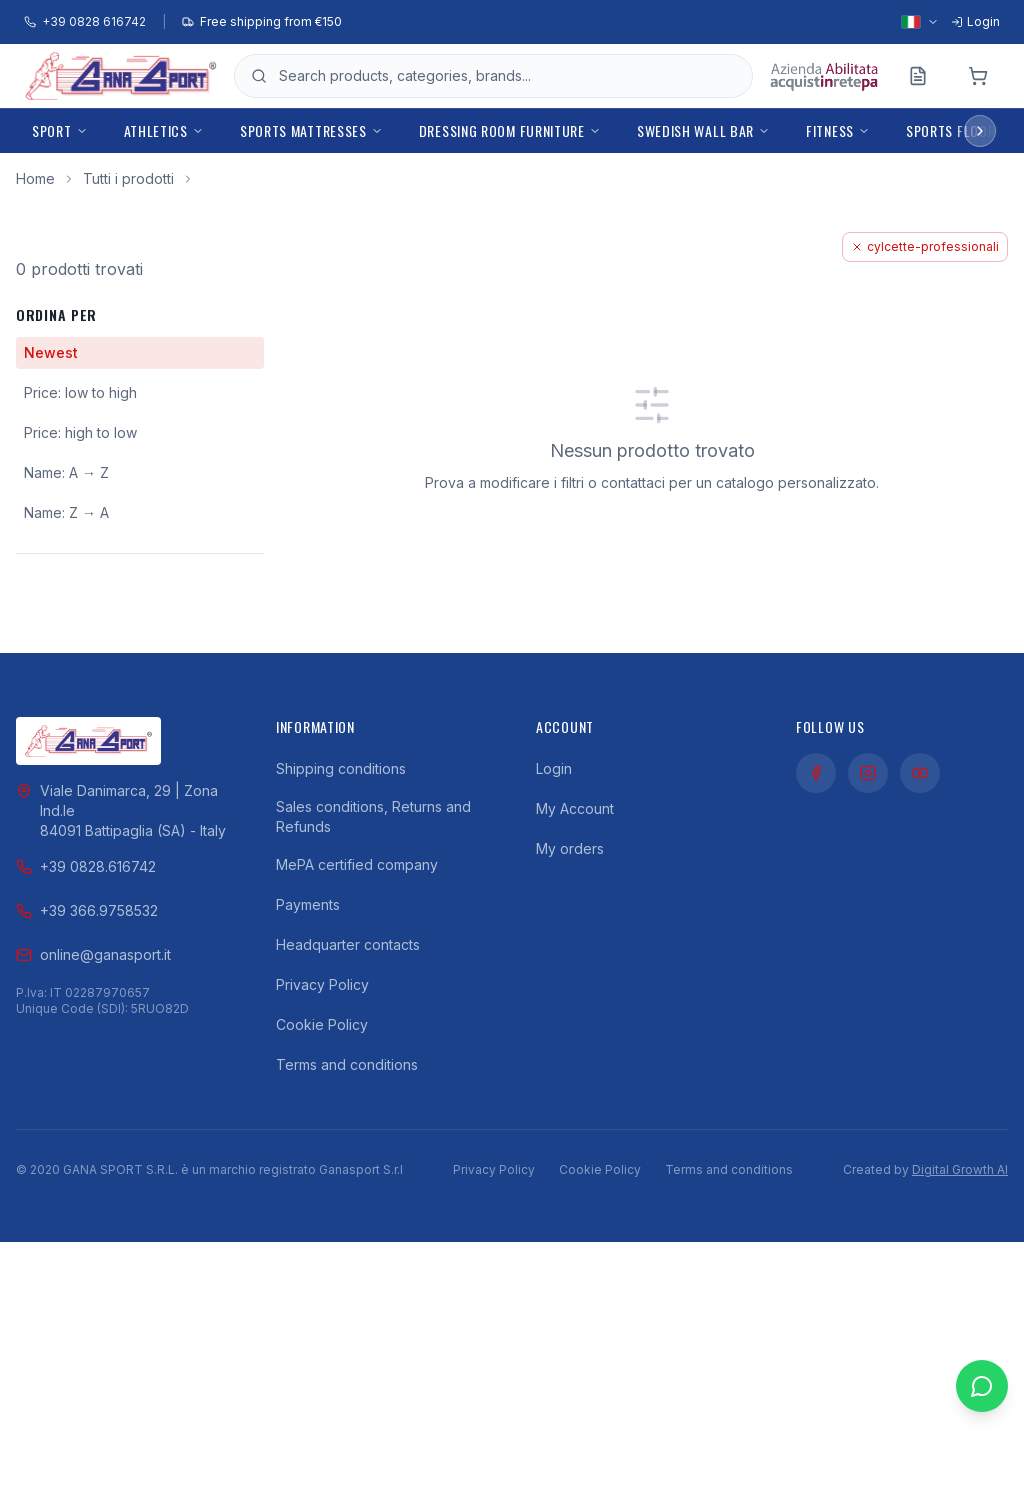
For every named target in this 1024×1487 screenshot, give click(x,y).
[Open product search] (507, 76)
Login (554, 768)
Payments (308, 904)
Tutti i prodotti (128, 178)
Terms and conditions (347, 1064)
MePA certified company (357, 864)
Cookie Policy (322, 1024)
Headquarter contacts (348, 944)
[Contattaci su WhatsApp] (982, 1437)
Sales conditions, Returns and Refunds (373, 816)
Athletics (164, 130)
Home (35, 178)
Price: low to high (80, 392)
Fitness (838, 130)
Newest (51, 352)
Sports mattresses (311, 130)
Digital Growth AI (960, 1169)
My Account (575, 808)
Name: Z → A (66, 512)
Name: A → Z (66, 472)
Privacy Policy (322, 984)
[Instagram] (868, 773)
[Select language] (920, 22)
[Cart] (978, 76)
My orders (570, 848)
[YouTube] (920, 773)
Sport (60, 130)
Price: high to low (80, 432)
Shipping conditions (341, 768)
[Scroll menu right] (980, 131)
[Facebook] (816, 773)
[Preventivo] (918, 76)
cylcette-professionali (925, 246)
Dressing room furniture (510, 130)
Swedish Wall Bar (703, 130)
